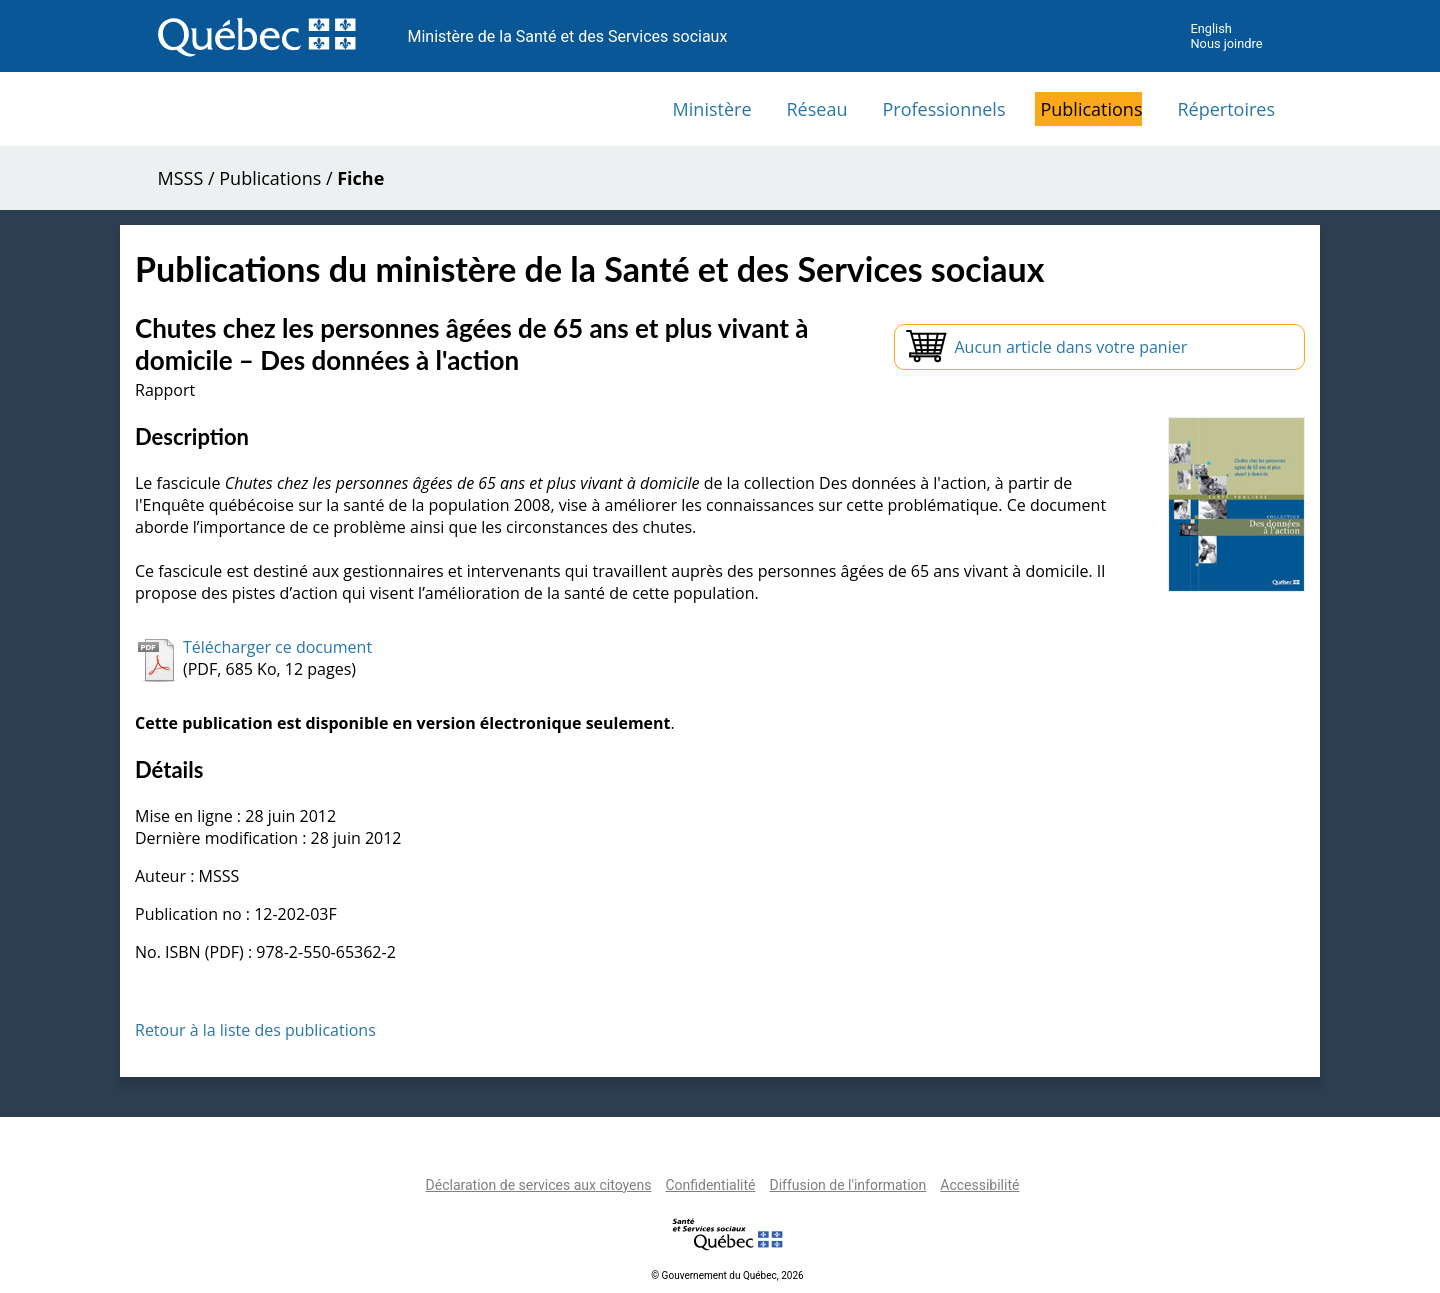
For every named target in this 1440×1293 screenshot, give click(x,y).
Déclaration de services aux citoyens (539, 1185)
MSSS (181, 178)
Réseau (817, 109)
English (1210, 28)
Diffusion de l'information (847, 1185)
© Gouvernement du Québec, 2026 (727, 1275)
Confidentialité (710, 1185)
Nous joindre (1226, 43)
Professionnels (943, 109)
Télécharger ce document (277, 647)
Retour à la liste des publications (255, 1030)
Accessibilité (979, 1185)
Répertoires (1226, 109)
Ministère (712, 109)
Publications (1091, 109)
